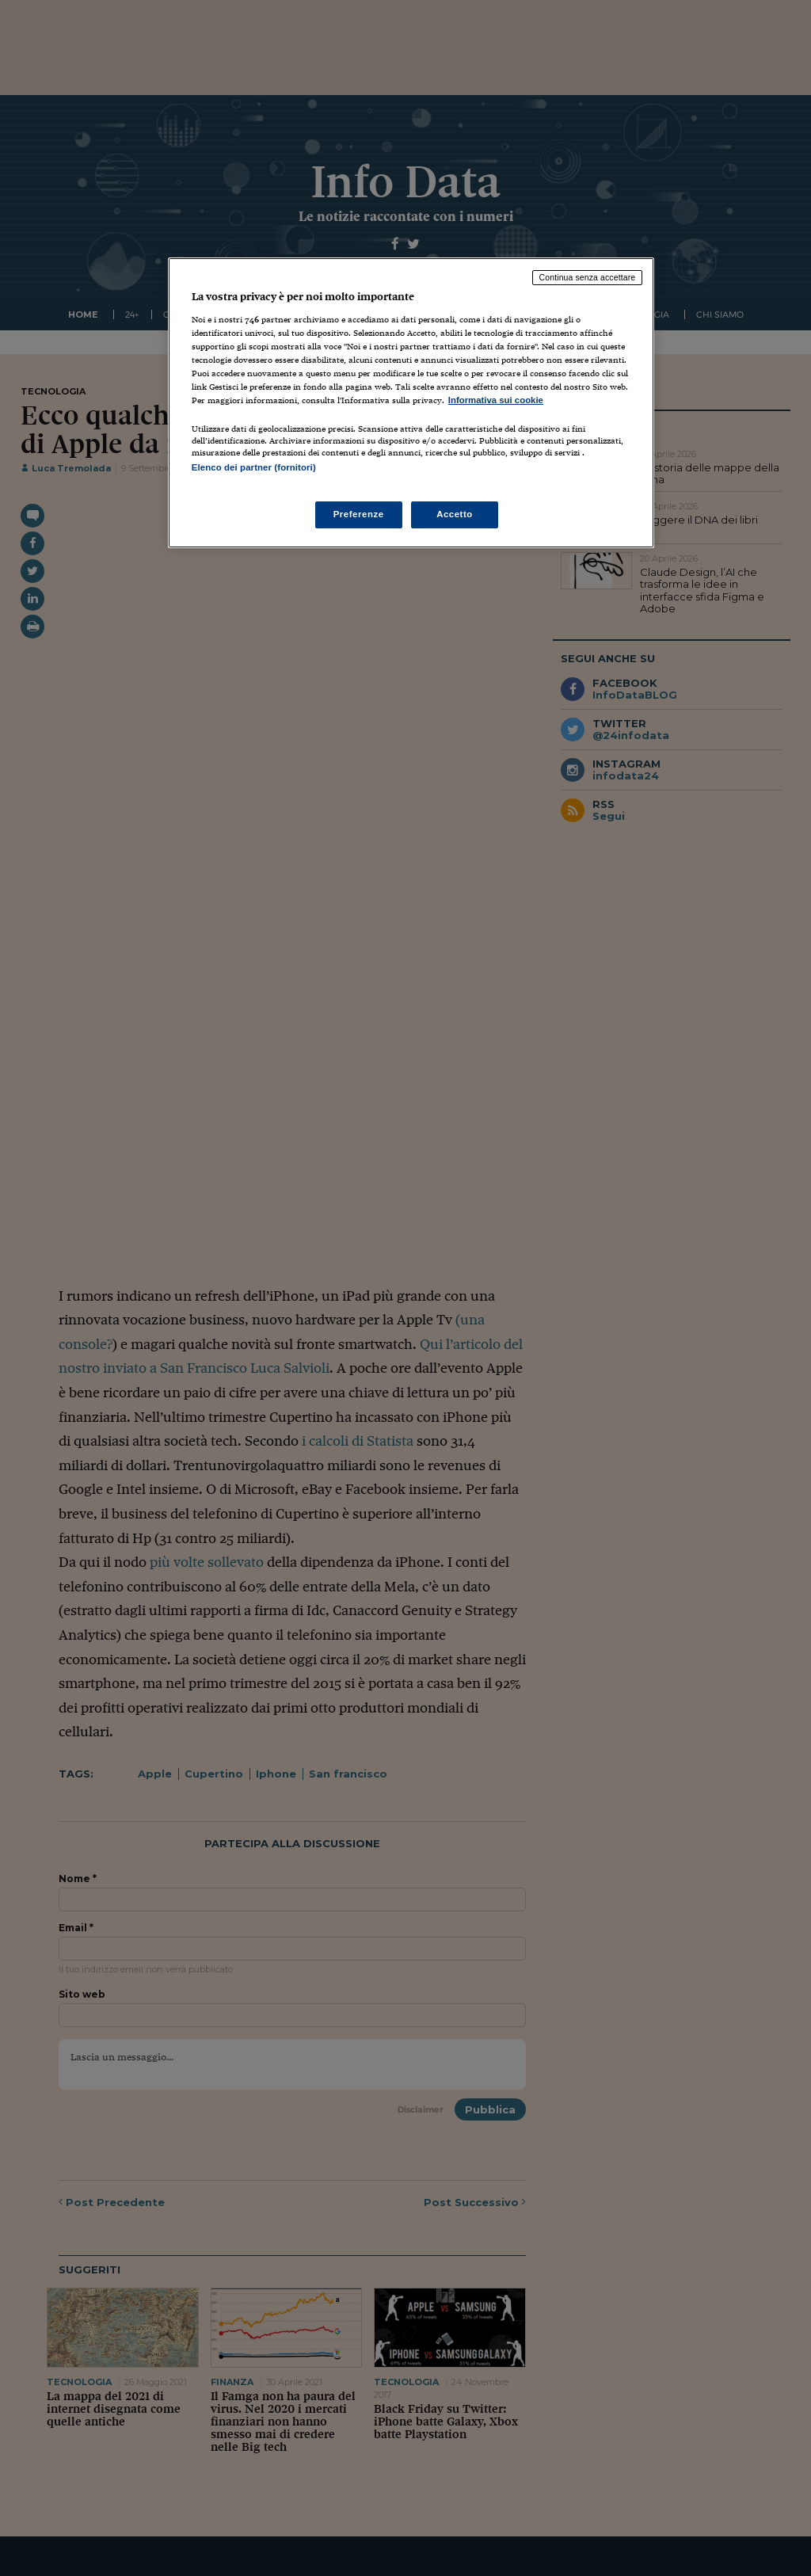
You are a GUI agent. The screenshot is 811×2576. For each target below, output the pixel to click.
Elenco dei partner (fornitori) (254, 467)
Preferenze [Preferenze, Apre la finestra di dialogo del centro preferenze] (358, 514)
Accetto (454, 514)
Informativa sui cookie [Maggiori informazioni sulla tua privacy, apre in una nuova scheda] (495, 400)
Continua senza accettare (587, 277)
